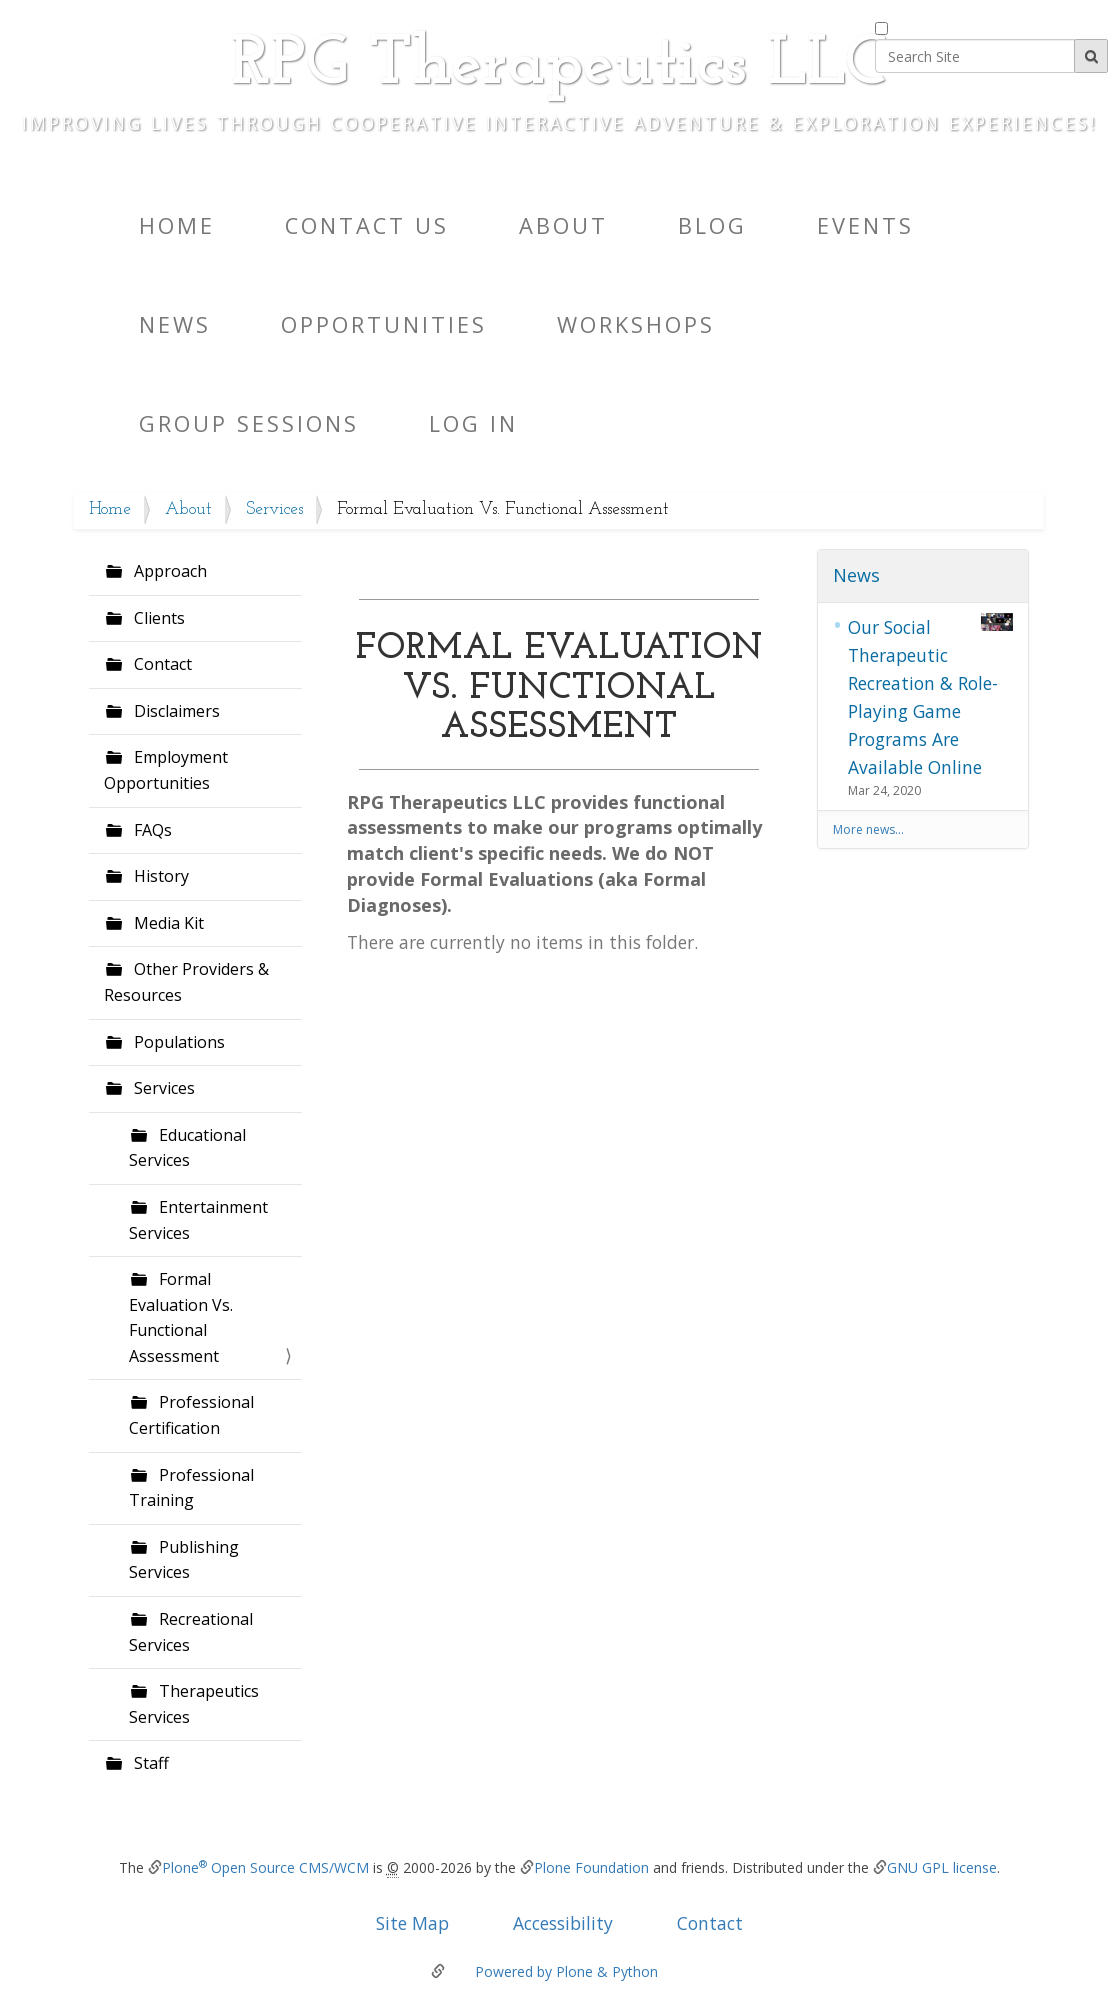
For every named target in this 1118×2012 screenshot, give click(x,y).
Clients (157, 618)
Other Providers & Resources (186, 982)
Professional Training (191, 1488)
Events (865, 225)
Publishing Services (184, 1560)
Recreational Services (191, 1632)
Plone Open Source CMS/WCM (265, 1867)
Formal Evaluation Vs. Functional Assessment (181, 1317)
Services (274, 509)
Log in (473, 423)
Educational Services (187, 1148)
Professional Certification (191, 1415)
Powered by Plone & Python (566, 1971)
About (563, 225)
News (175, 324)
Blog (712, 225)
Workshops (636, 324)
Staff (149, 1763)
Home (177, 225)
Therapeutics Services (194, 1704)
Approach (168, 571)
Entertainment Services (198, 1220)
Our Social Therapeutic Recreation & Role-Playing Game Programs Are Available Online (931, 696)
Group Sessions (249, 423)
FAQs (151, 830)
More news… (868, 829)
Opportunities (384, 324)
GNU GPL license (942, 1867)
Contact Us (367, 225)
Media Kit (167, 923)
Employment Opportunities (166, 770)
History (159, 876)
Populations (177, 1042)
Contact (161, 664)
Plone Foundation (591, 1867)
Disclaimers (175, 711)
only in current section (965, 25)
